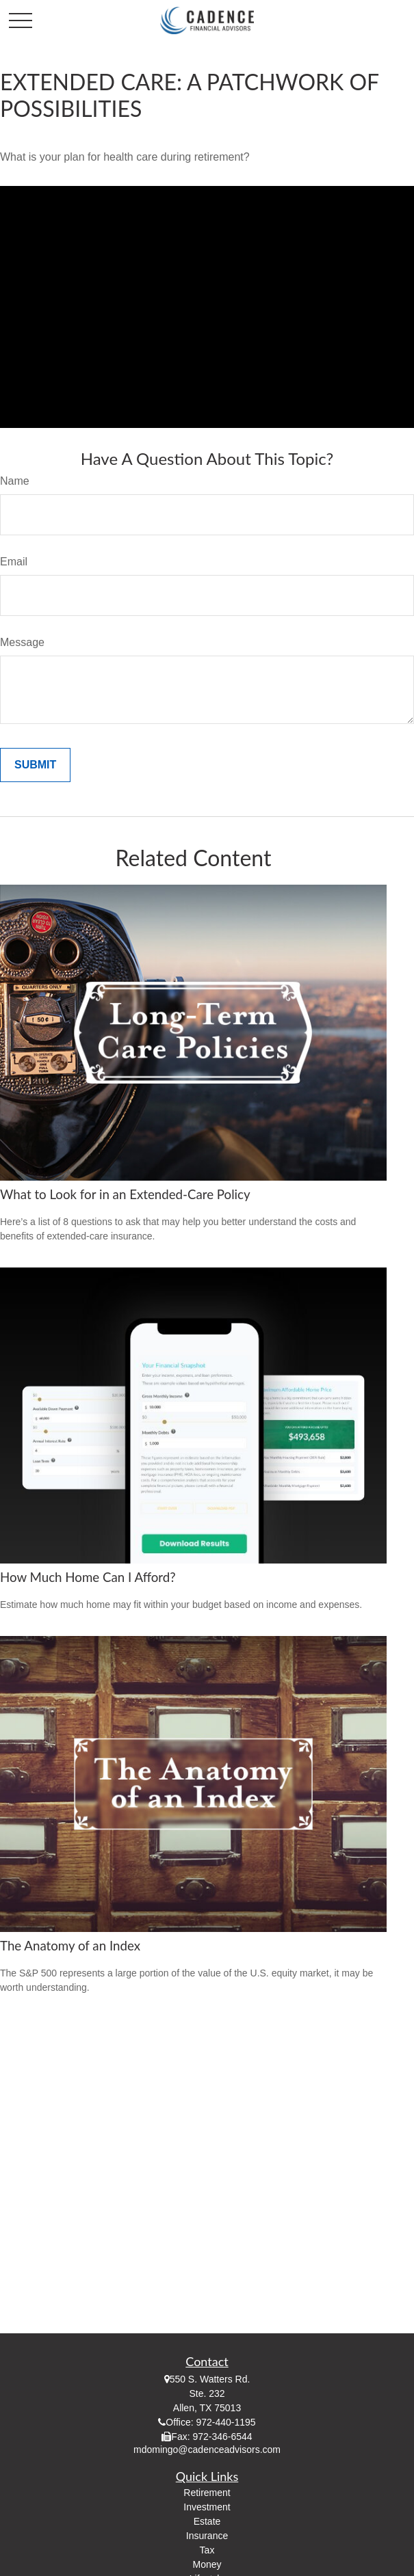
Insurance (207, 2535)
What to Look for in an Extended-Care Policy (125, 1194)
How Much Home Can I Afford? (88, 1577)
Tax (207, 2550)
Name (14, 481)
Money (206, 2564)
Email (13, 561)
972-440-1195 (225, 2422)
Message (22, 642)
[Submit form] (35, 765)
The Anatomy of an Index (70, 1945)
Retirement (206, 2492)
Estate (207, 2521)
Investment (206, 2506)
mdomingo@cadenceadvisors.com (207, 2449)
